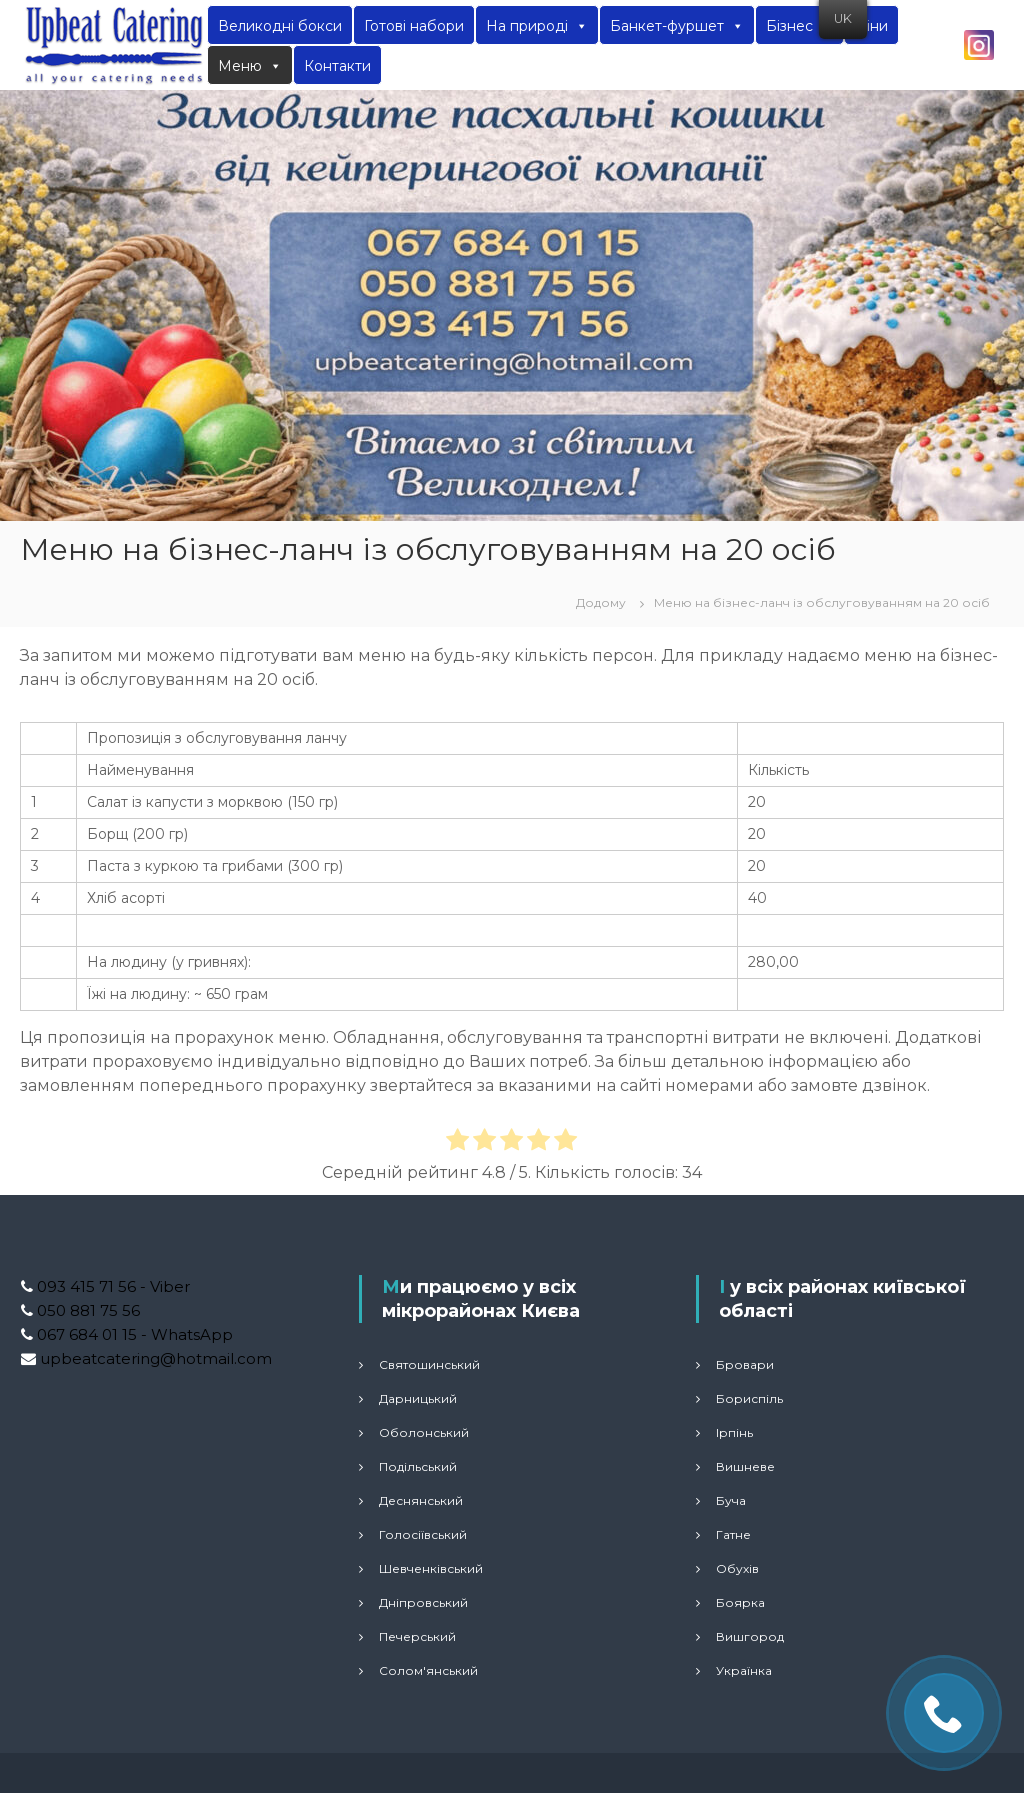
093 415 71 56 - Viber (111, 1286)
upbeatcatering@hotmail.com (154, 1358)
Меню (250, 66)
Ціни (871, 26)
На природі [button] (537, 26)
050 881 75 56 (86, 1310)
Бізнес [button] (799, 26)
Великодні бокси (280, 26)
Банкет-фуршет (677, 26)
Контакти (337, 66)
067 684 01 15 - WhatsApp (133, 1334)
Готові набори (414, 26)
